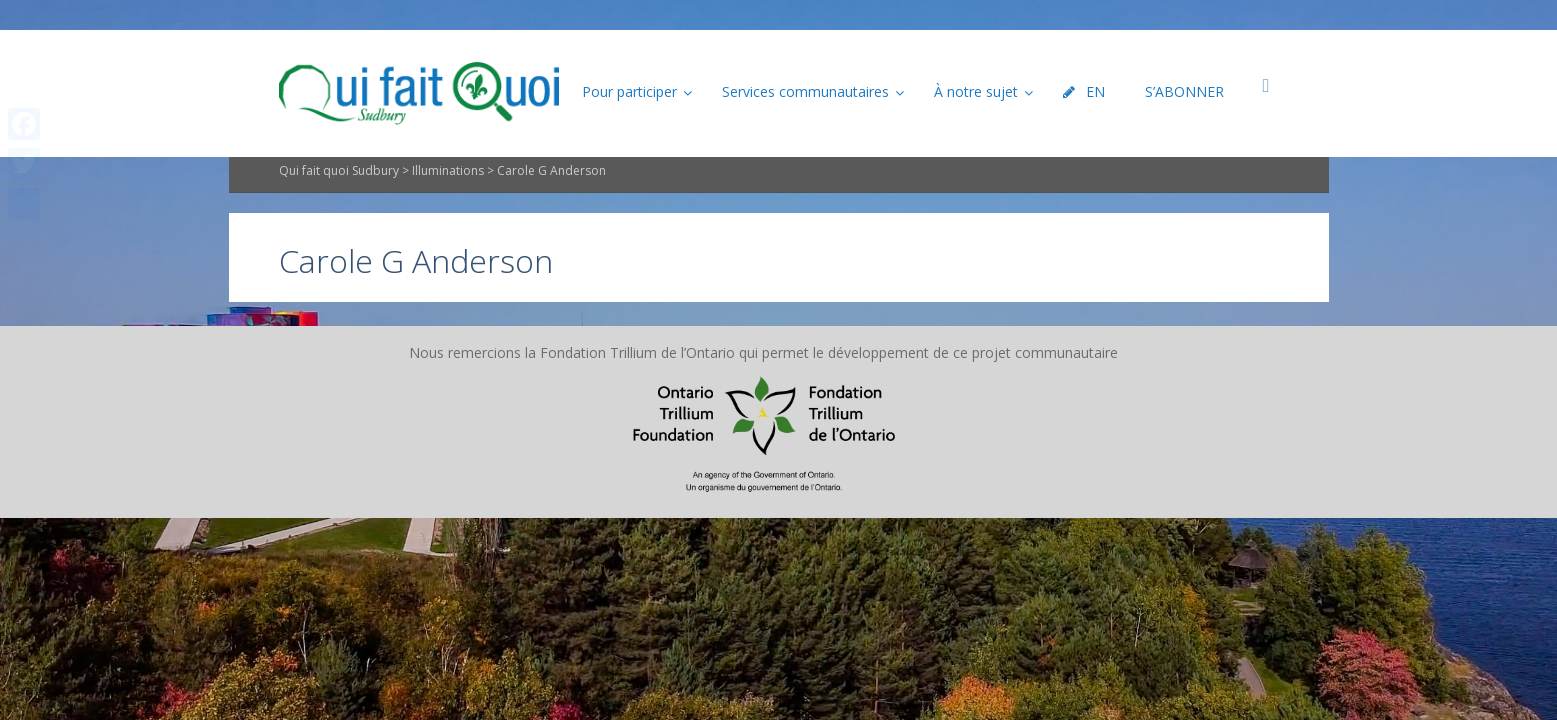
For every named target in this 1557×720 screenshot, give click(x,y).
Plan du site (654, 385)
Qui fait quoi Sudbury (339, 204)
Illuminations (448, 204)
